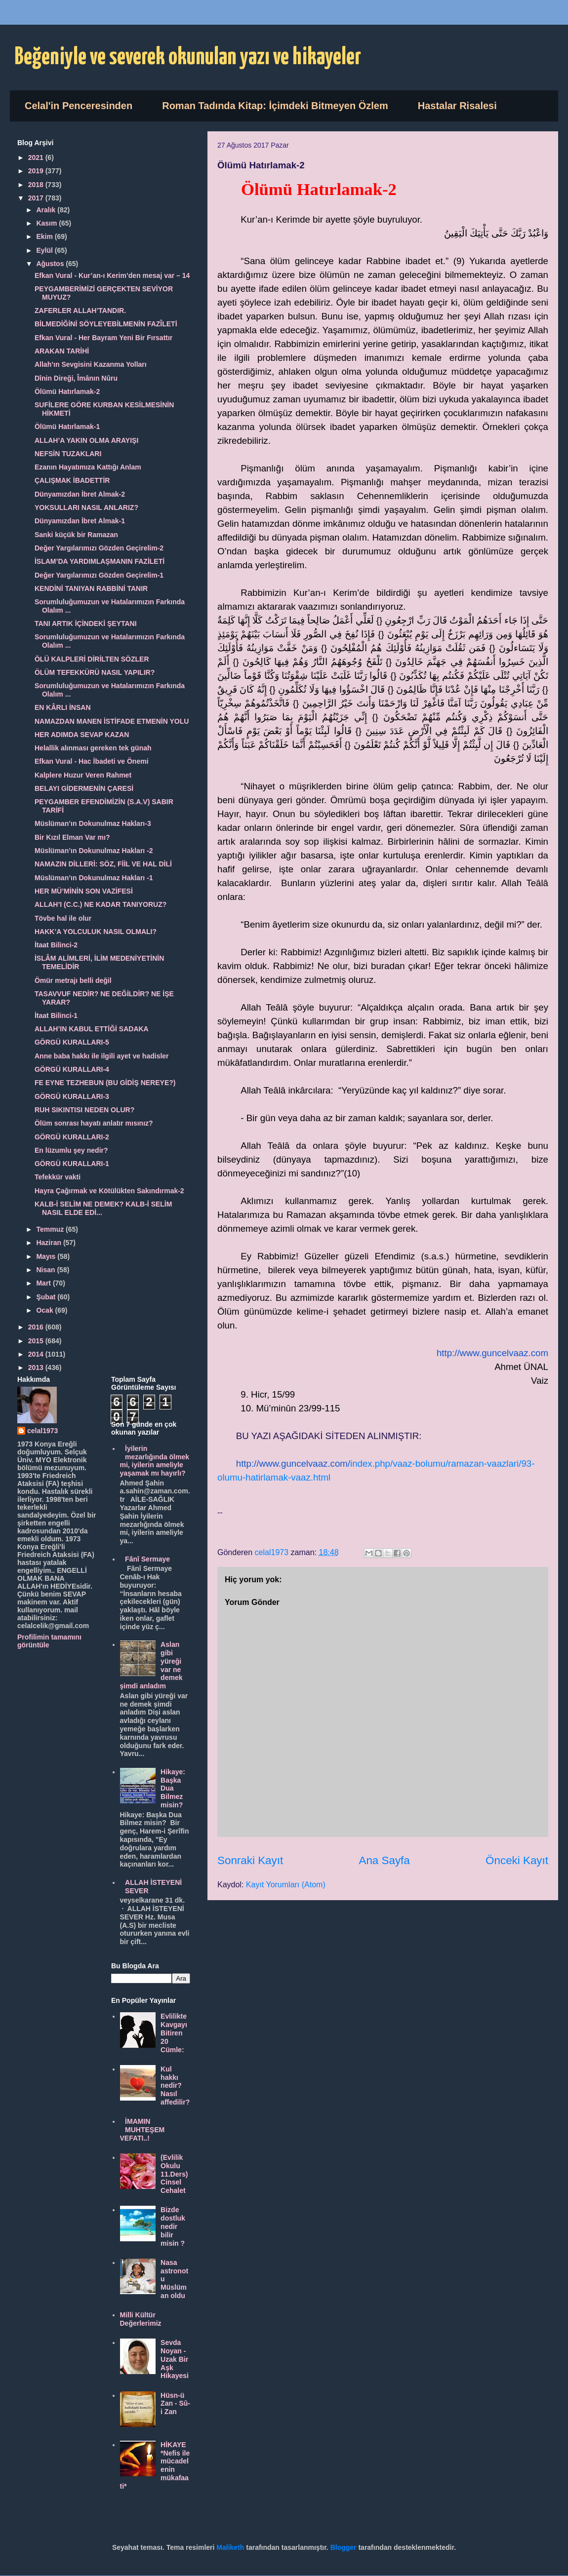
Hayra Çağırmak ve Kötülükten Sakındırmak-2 (109, 1191)
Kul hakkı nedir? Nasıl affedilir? (175, 2085)
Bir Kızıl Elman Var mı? (72, 837)
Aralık (46, 210)
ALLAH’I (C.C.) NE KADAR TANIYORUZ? (100, 904)
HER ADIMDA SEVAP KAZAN (82, 735)
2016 (36, 1327)
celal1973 (42, 1431)
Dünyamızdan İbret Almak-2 (80, 494)
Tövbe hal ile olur (63, 918)
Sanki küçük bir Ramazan (76, 535)
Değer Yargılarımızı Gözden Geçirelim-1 (99, 575)
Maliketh (230, 2547)
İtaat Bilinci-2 (56, 945)
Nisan (46, 1270)
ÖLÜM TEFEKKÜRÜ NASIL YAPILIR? (95, 672)
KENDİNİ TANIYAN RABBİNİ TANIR (91, 588)
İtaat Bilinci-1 (56, 1015)
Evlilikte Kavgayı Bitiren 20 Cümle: (174, 2032)
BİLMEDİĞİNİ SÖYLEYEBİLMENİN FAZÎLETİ (106, 324)
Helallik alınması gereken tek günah (93, 748)
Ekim (45, 236)
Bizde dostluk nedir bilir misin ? (173, 2226)
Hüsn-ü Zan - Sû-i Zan (175, 2403)
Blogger (343, 2547)
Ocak (45, 1310)
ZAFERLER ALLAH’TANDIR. (80, 310)
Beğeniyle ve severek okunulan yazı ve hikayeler (188, 57)
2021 (36, 157)
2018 (36, 185)
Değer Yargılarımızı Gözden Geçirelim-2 (99, 548)
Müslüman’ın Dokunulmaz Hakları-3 (93, 823)
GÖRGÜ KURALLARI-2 (72, 1137)
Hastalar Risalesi (457, 105)
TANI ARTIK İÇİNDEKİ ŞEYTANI (86, 623)
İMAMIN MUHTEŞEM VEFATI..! (142, 2129)
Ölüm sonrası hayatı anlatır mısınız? (94, 1123)
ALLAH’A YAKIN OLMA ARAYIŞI (86, 440)
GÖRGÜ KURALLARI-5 (72, 1042)
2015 (36, 1341)
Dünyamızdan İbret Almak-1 (80, 521)
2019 (36, 171)
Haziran (49, 1243)
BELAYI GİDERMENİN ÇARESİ (84, 788)
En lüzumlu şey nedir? (71, 1150)
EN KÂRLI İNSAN (63, 707)
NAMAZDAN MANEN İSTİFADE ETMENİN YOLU (112, 721)
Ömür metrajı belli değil (73, 980)
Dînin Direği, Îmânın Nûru (76, 378)
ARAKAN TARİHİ (62, 351)
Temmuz (51, 1229)
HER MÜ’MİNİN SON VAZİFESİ (84, 891)
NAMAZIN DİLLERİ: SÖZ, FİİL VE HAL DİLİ (103, 864)
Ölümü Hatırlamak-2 (67, 391)
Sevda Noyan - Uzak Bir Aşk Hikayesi (175, 2359)
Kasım (47, 223)
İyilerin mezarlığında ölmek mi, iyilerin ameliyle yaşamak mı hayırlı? (155, 1460)
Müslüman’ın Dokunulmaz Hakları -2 (94, 851)
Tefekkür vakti (58, 1177)
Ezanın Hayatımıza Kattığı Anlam (88, 467)
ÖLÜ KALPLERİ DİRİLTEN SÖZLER (92, 659)
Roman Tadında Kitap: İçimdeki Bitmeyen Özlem (275, 105)
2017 (36, 198)
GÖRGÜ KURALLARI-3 (72, 1096)
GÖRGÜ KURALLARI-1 (72, 1164)
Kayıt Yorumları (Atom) (285, 1884)
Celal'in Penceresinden (78, 105)
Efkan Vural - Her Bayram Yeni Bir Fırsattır (103, 338)
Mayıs (46, 1256)
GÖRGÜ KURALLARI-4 (72, 1069)
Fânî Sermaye (147, 1559)
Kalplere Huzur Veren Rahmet (83, 775)
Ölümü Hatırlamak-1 (67, 426)
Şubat (46, 1297)
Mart (44, 1283)
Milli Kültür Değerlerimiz (141, 2319)
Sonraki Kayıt (250, 1860)
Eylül (45, 250)
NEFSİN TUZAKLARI (68, 454)
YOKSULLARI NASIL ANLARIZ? (86, 507)
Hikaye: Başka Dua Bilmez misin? (173, 1788)
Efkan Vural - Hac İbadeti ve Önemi (92, 761)
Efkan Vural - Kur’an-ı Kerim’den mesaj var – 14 (112, 275)
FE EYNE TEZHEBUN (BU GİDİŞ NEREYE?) (105, 1083)
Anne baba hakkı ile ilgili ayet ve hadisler (102, 1056)
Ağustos (51, 264)
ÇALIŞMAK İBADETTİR (72, 480)
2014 (36, 1354)
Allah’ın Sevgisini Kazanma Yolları (91, 364)
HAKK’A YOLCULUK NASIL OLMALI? (96, 932)
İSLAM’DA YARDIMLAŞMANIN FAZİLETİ (99, 561)
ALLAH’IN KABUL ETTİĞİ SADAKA (92, 1029)
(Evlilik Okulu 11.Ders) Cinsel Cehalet (174, 2173)
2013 (36, 1367)
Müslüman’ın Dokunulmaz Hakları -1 (94, 878)
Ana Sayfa (384, 1860)
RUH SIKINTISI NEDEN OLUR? (84, 1110)
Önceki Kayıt (517, 1860)
